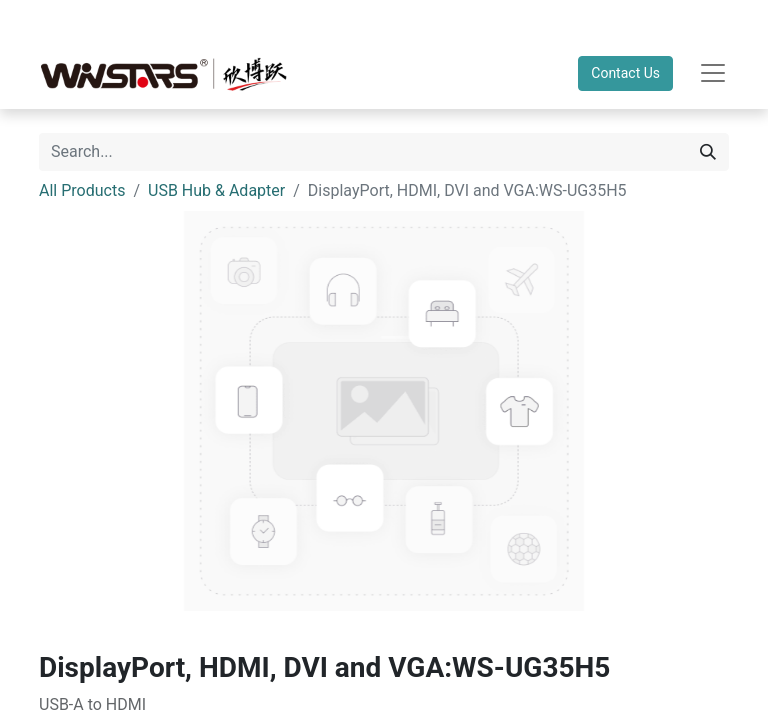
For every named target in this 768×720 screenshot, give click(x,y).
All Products (82, 190)
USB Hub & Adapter (216, 190)
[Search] (708, 152)
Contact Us (625, 73)
